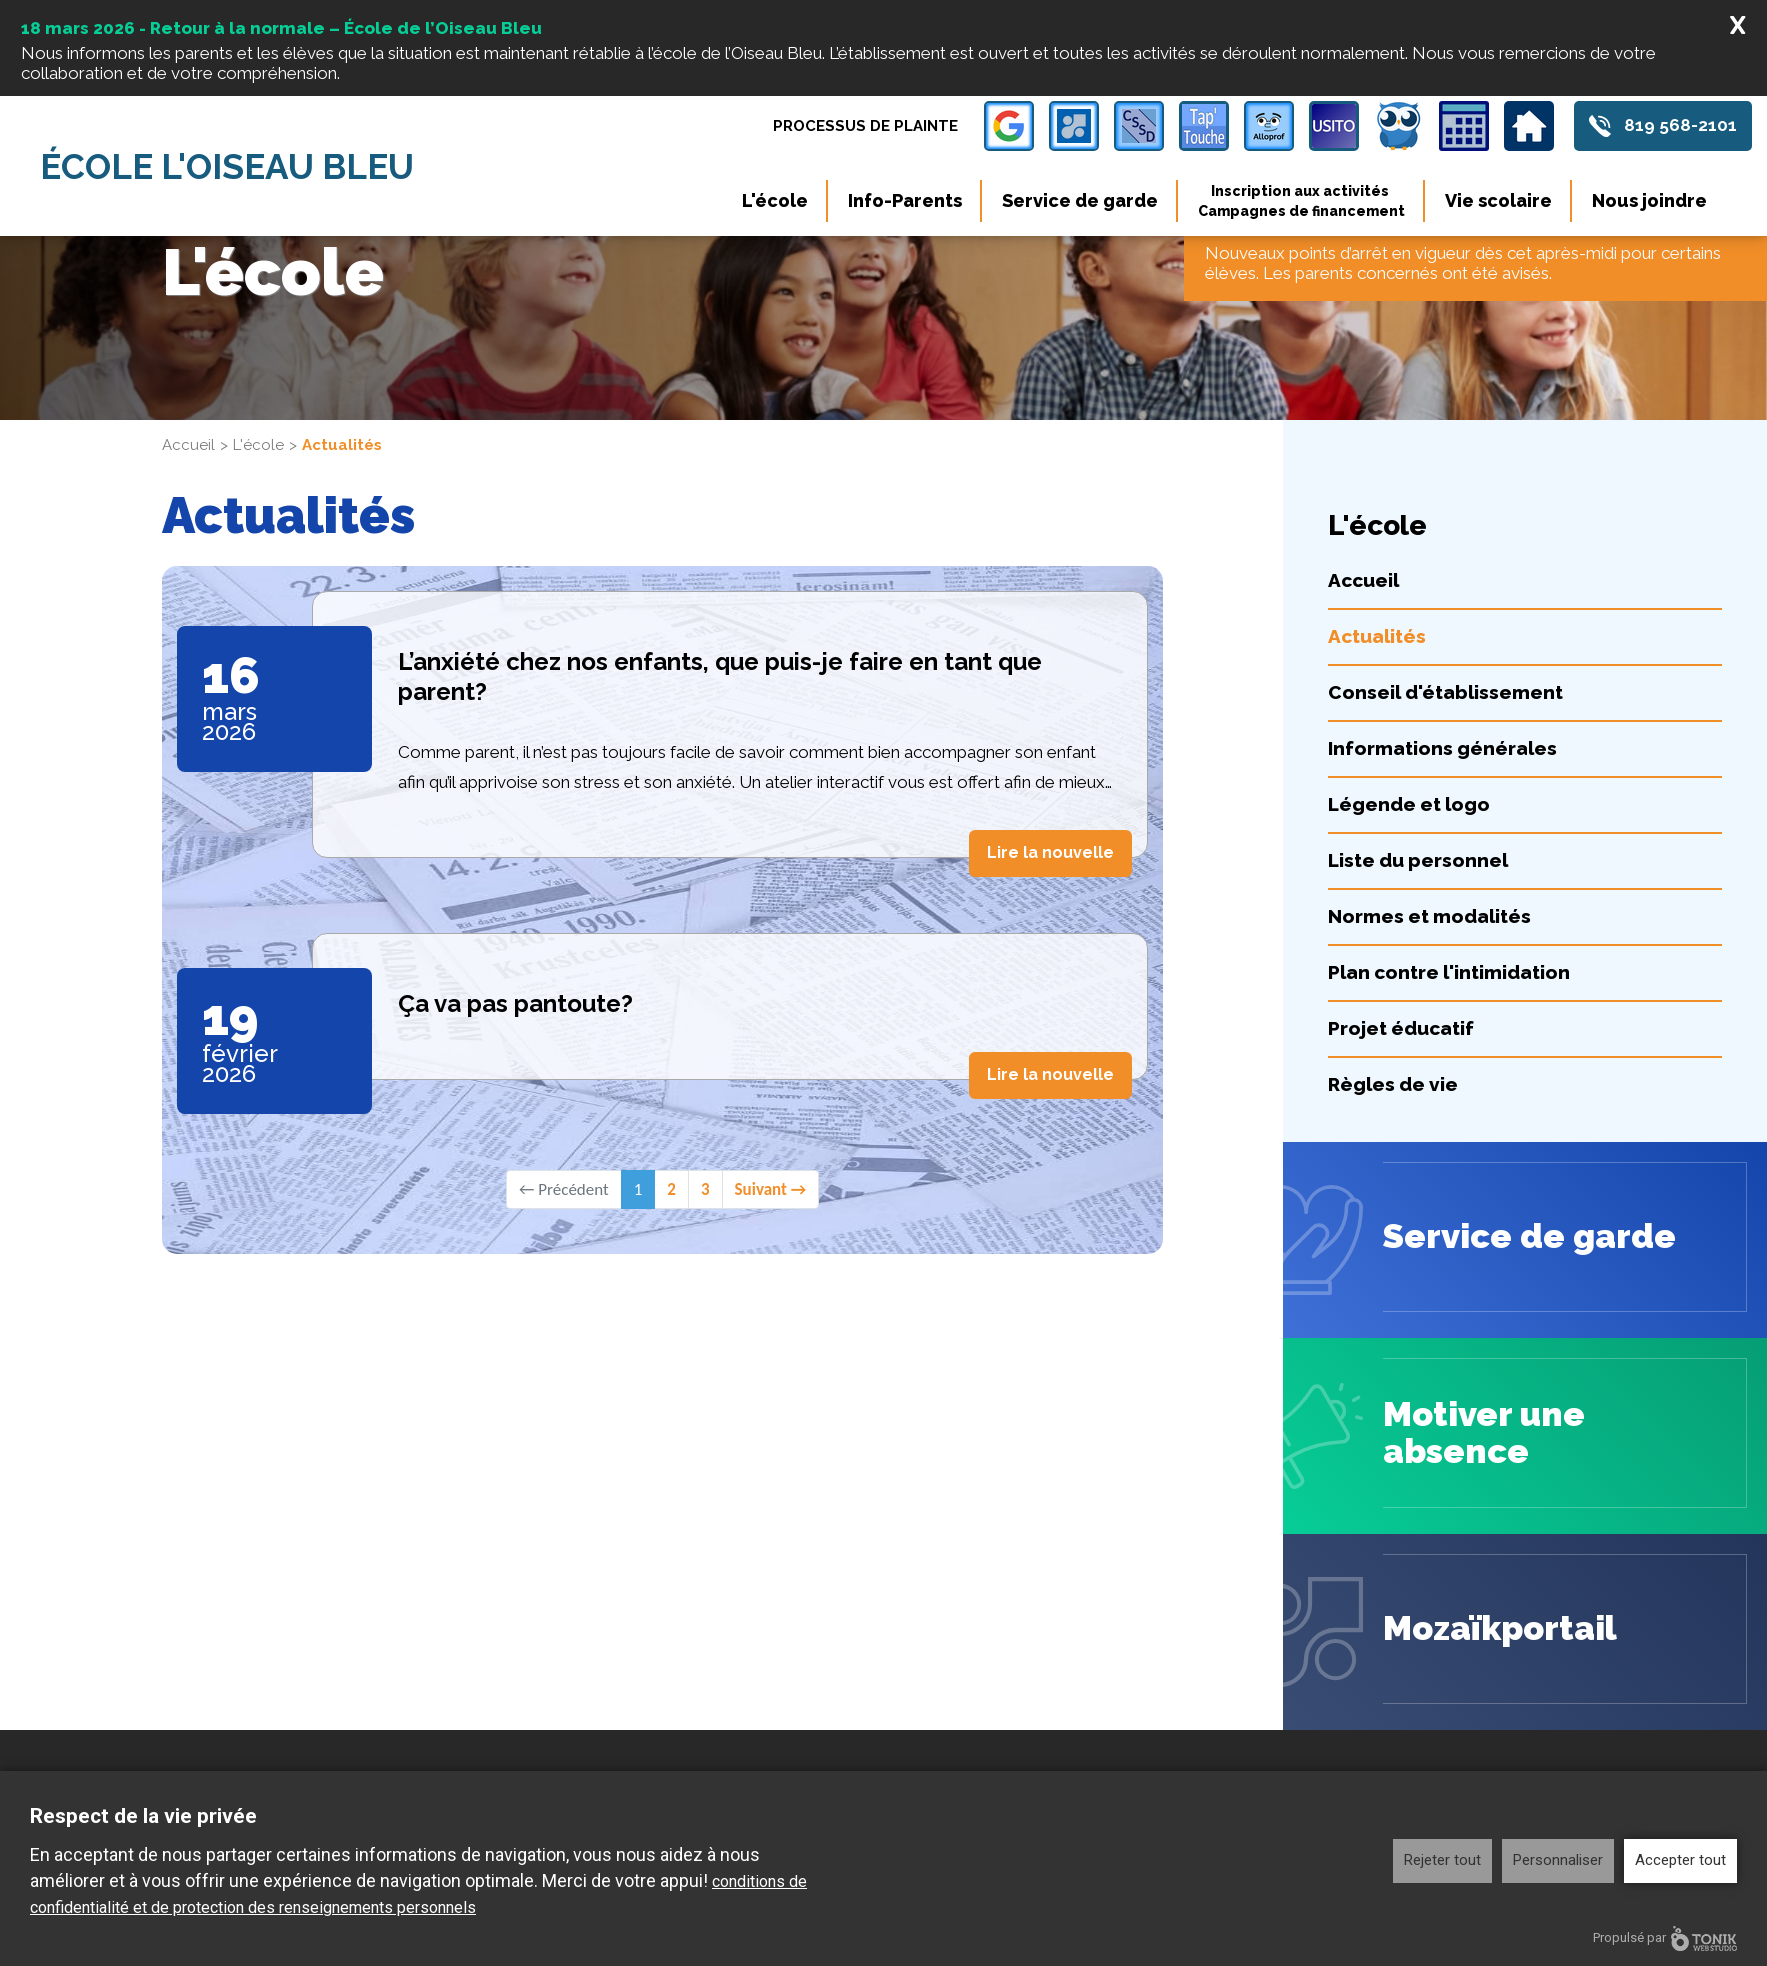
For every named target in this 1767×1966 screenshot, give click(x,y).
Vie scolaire (1498, 200)
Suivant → (771, 1189)
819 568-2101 (1680, 126)
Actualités (1377, 636)
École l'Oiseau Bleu (229, 166)
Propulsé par (1665, 1938)
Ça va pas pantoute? (515, 1003)
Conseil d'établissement (1445, 692)
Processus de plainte (865, 126)
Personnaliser (1558, 1860)
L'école (775, 200)
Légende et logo (1409, 804)
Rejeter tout (1442, 1860)
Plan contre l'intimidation (1449, 972)
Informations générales (1442, 748)
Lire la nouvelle (1050, 852)
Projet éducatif (1401, 1028)
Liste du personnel (1418, 860)
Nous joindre (1649, 200)
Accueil (188, 445)
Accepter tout (1680, 1860)
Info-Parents (905, 200)
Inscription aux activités (1301, 201)
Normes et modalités (1429, 916)
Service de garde (1080, 200)
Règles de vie (1393, 1084)
